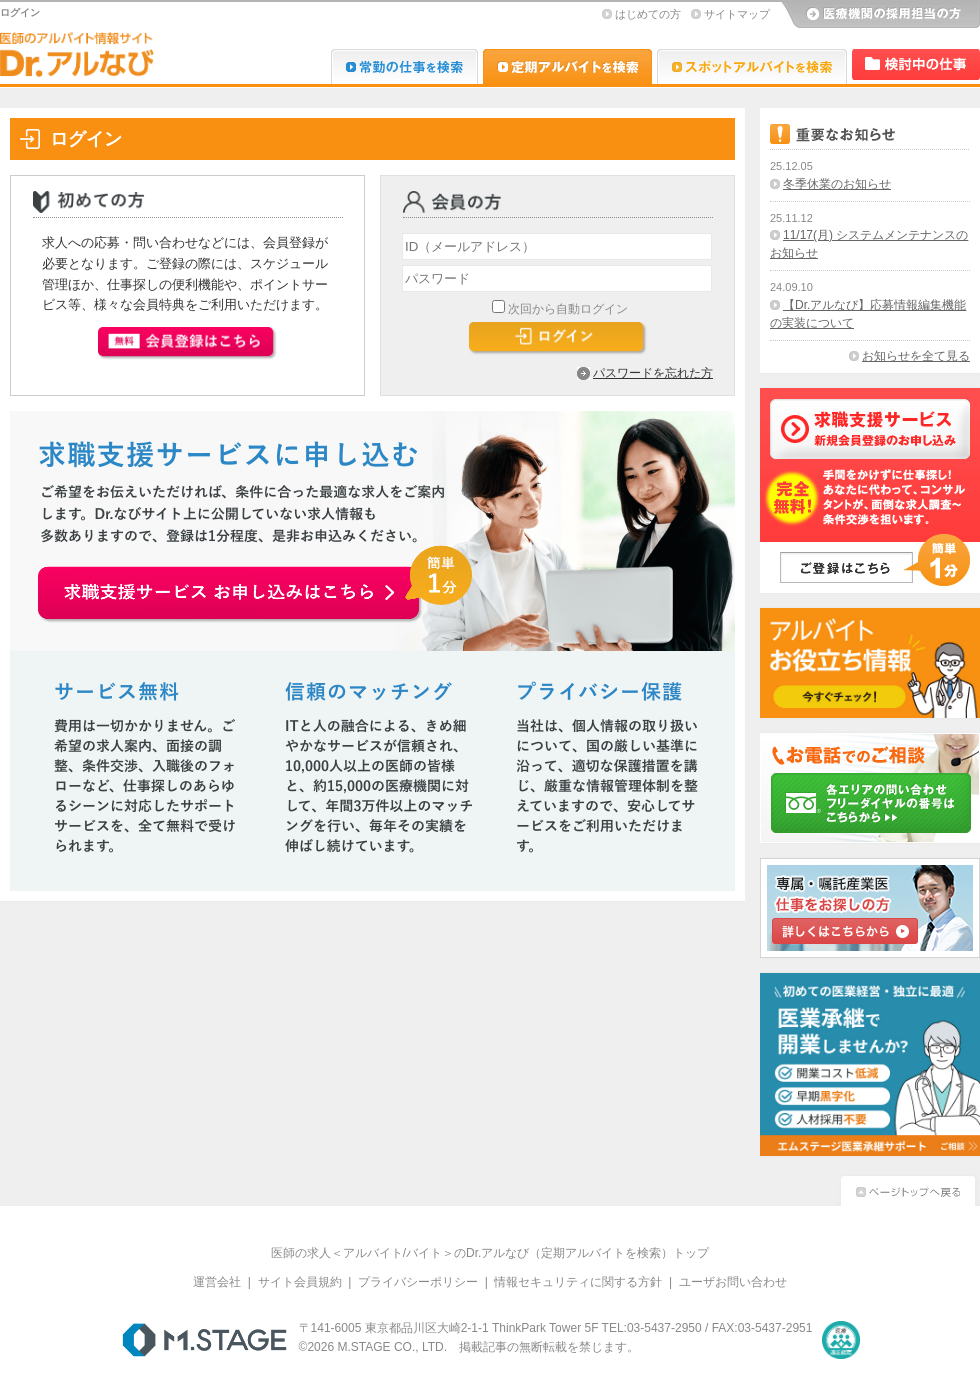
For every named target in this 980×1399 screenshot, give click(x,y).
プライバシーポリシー (418, 1282)
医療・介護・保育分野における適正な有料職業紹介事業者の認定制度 (841, 1340)
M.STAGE (204, 1340)
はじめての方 (648, 14)
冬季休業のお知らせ (837, 184)
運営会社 (217, 1282)
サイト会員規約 (300, 1282)
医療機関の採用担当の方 (880, 15)
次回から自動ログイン (568, 309)
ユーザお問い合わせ (733, 1282)
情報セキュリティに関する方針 (578, 1282)
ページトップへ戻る (908, 1188)
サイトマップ (737, 14)
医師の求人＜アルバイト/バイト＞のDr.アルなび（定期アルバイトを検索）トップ (490, 1253)
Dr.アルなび (567, 66)
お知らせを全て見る (916, 356)
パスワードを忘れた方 (653, 373)
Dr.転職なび (404, 66)
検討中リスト (916, 64)
